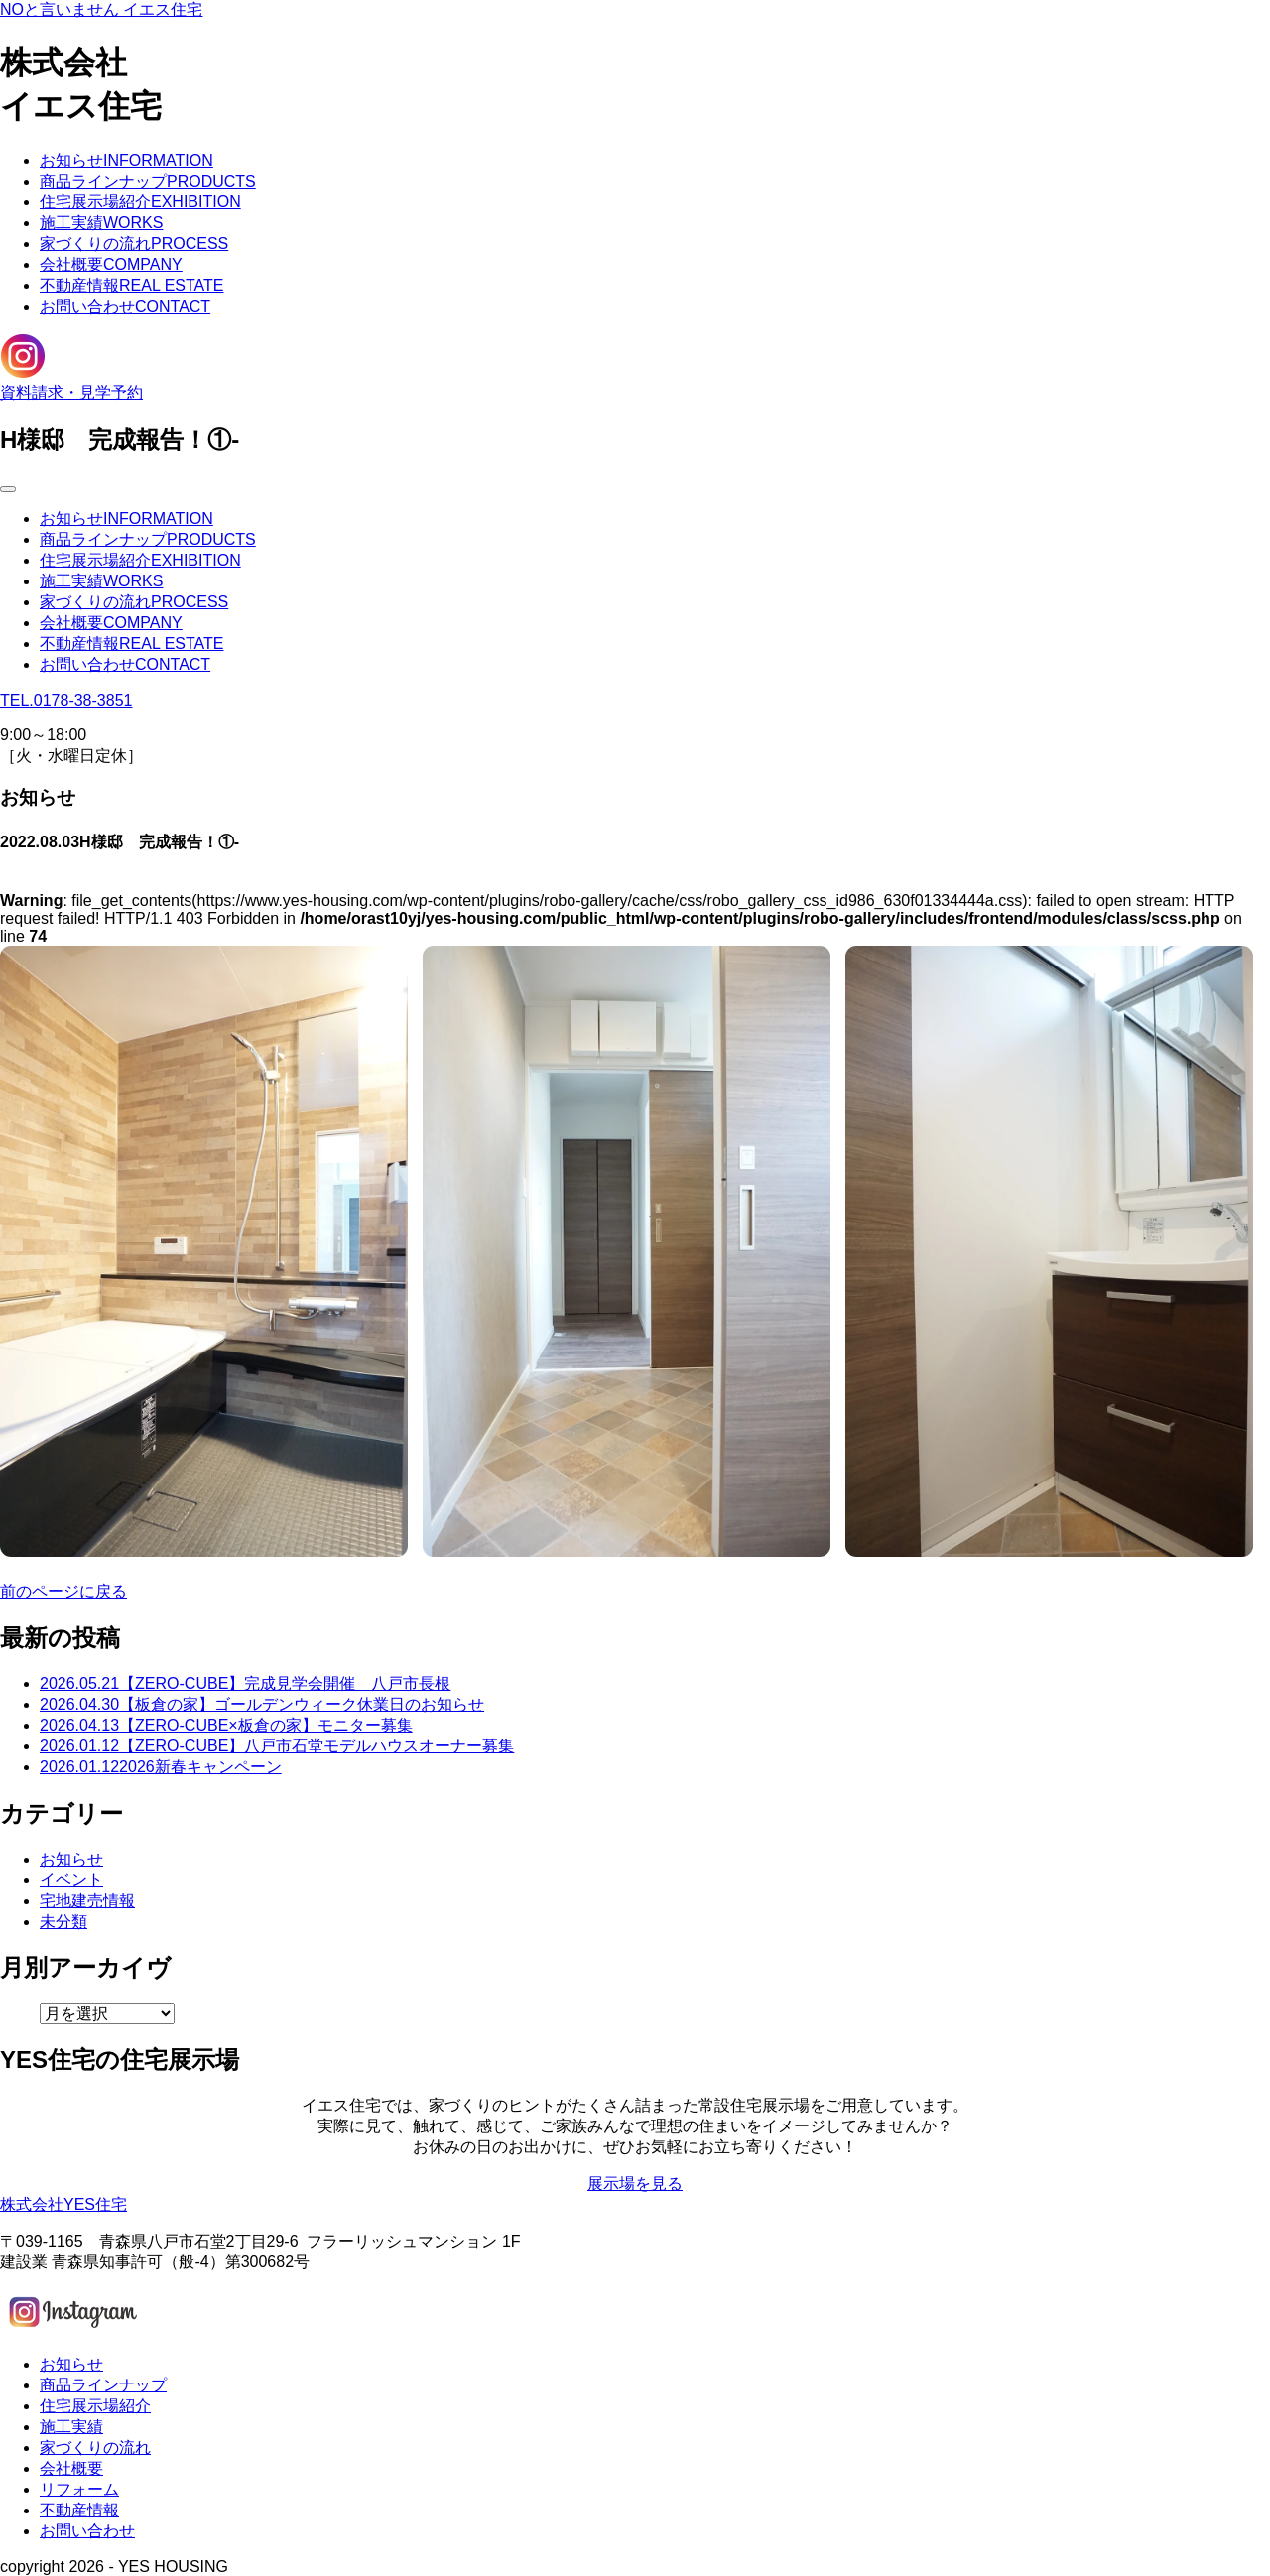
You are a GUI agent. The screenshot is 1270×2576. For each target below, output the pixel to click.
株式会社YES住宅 (63, 2204)
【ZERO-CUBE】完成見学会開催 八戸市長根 (245, 1683)
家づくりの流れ (134, 243)
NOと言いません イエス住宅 (101, 9)
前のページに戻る (63, 1591)
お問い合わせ (125, 306)
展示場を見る (635, 2183)
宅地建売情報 (87, 1900)
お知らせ (126, 160)
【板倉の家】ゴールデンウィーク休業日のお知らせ (262, 1704)
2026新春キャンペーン (161, 1766)
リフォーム (79, 2489)
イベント (71, 1879)
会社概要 (111, 264)
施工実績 (101, 222)
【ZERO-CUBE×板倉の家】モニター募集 (226, 1725)
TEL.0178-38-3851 (66, 700)
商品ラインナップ (148, 181)
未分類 (63, 1921)
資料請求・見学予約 (71, 392)
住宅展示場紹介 (140, 201)
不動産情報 (132, 285)
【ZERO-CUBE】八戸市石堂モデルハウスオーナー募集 (277, 1746)
